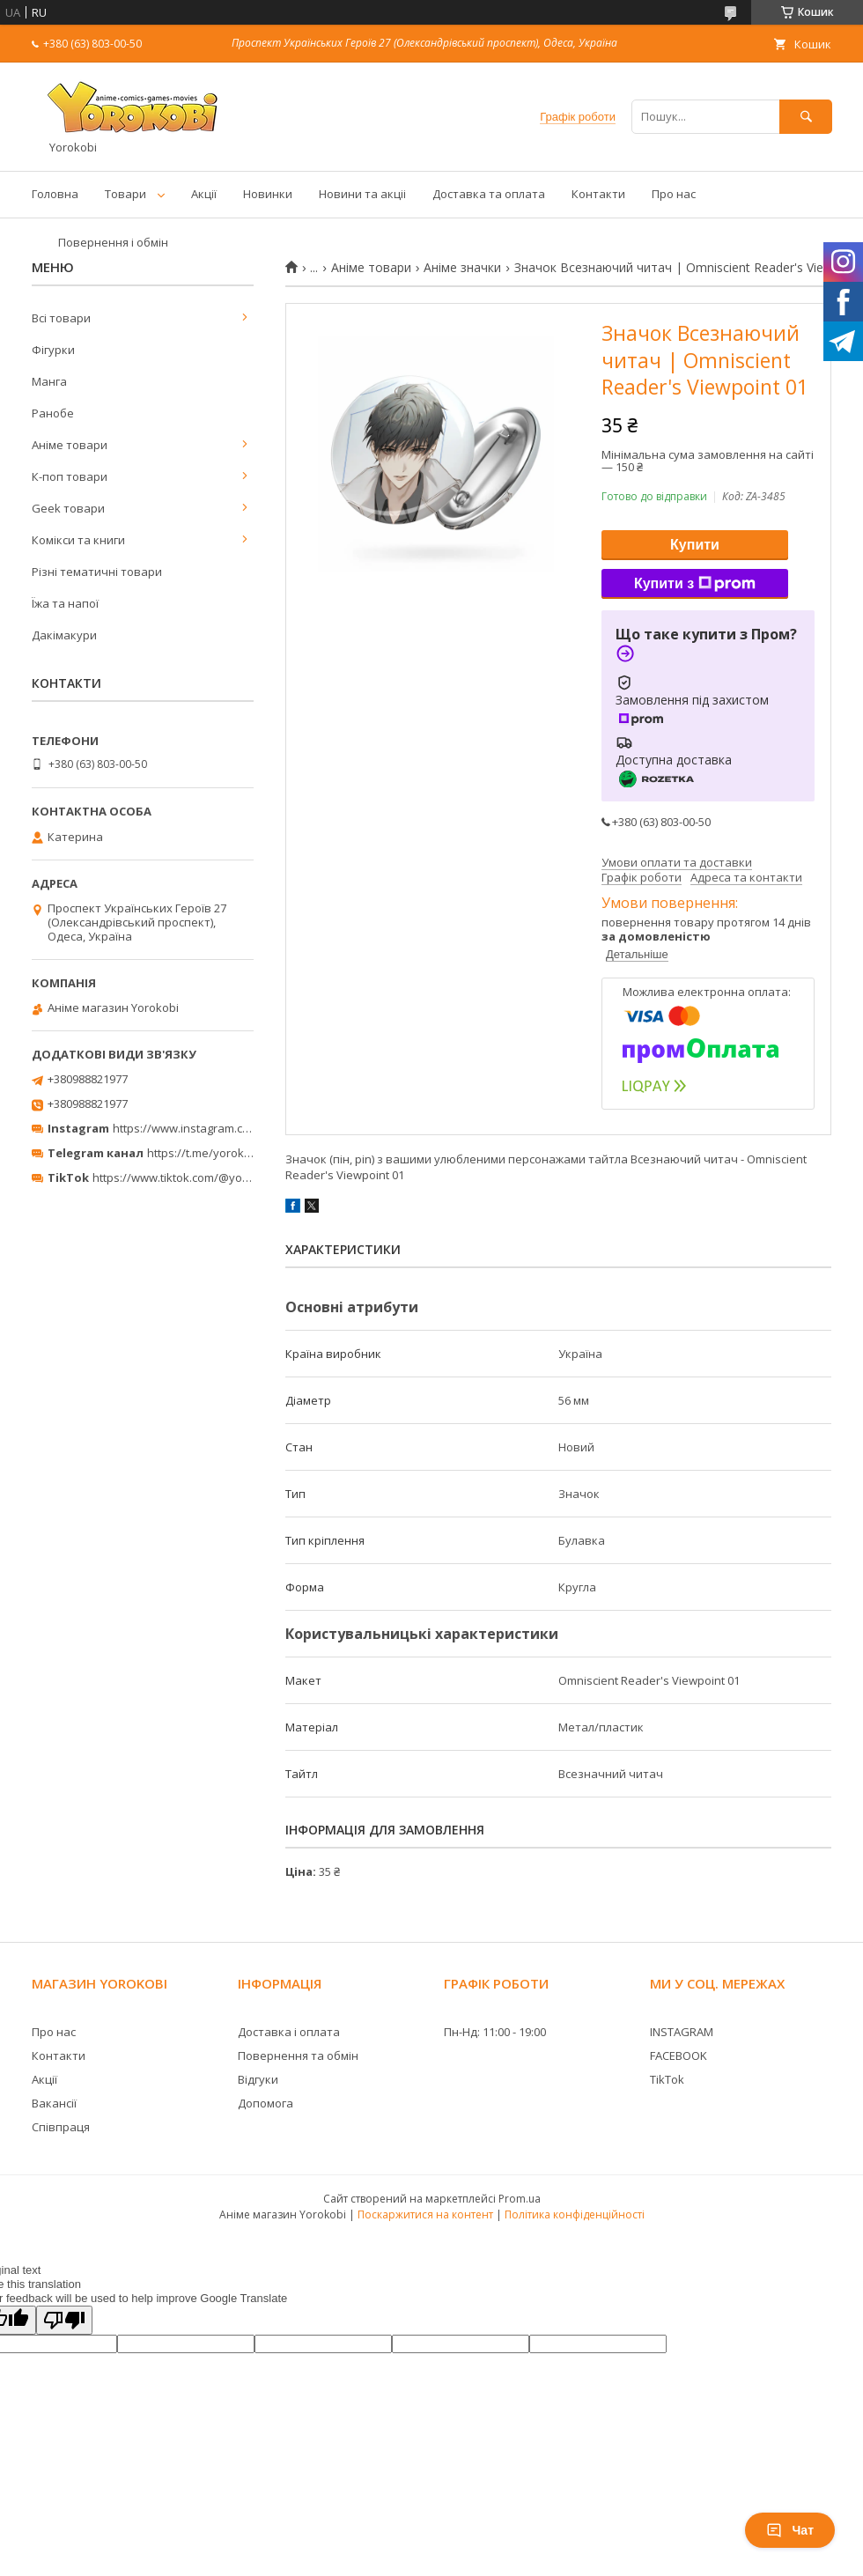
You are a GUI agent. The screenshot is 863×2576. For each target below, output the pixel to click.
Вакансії (54, 2103)
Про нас (674, 194)
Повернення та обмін (298, 2055)
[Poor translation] (64, 2320)
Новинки (267, 194)
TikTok (667, 2079)
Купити (694, 544)
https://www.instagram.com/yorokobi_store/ (231, 1128)
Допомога (265, 2103)
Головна (55, 194)
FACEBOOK (678, 2055)
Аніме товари (371, 268)
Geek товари (68, 508)
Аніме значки (462, 268)
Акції (204, 194)
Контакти (598, 194)
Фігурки (53, 350)
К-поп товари (69, 476)
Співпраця (61, 2127)
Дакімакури (64, 635)
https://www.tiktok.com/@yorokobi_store (201, 1177)
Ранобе (53, 413)
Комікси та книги (78, 540)
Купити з (695, 584)
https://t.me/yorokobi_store (220, 1153)
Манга (49, 381)
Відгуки (258, 2079)
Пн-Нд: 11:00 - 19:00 (495, 2032)
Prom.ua (519, 2198)
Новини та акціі (362, 194)
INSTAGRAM (681, 2032)
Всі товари (61, 318)
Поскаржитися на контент (425, 2214)
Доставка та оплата (488, 194)
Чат (790, 2530)
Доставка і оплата (289, 2032)
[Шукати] (805, 117)
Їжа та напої (65, 603)
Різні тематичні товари (97, 571)
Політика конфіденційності (575, 2214)
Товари (125, 194)
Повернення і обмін (113, 242)
